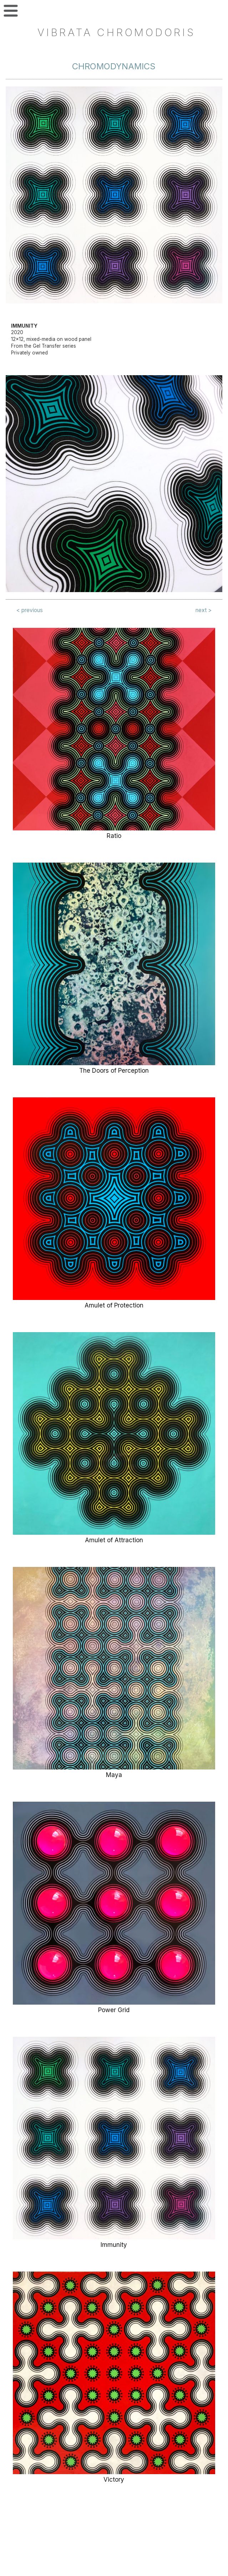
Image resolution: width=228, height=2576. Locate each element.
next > (204, 610)
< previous (29, 610)
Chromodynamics (114, 66)
